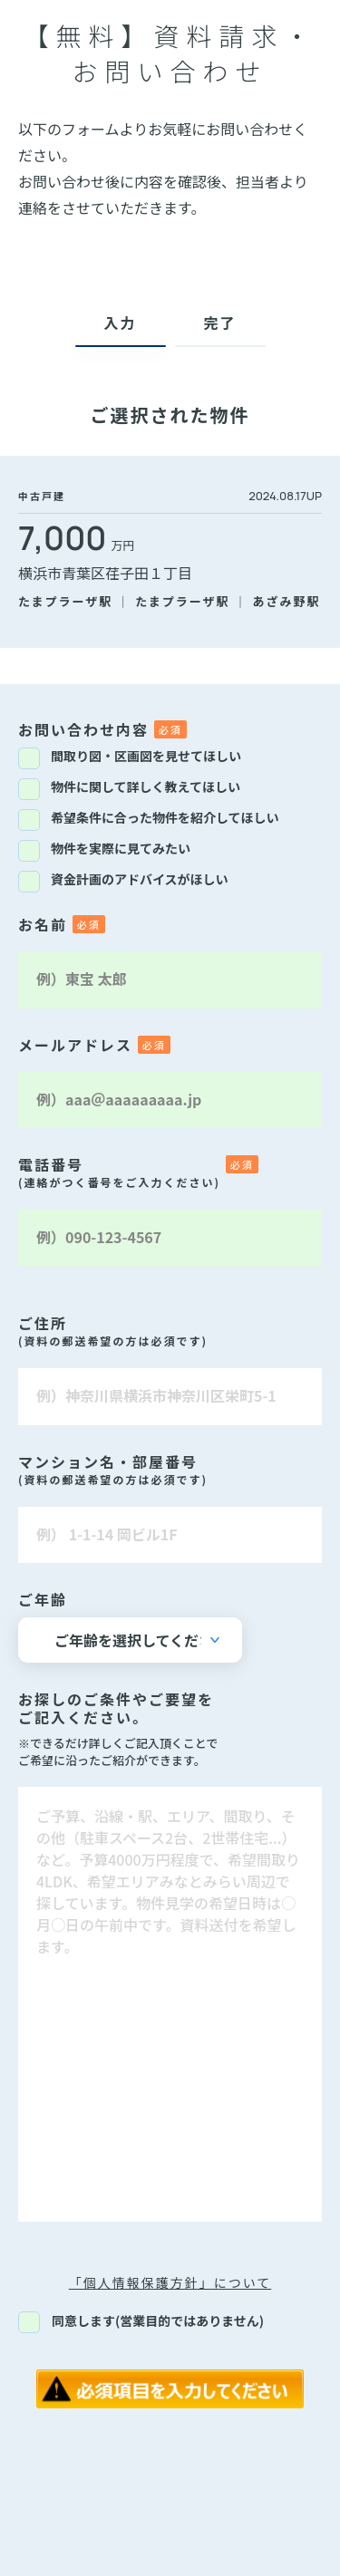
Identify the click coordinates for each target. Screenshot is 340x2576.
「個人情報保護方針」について (170, 2282)
